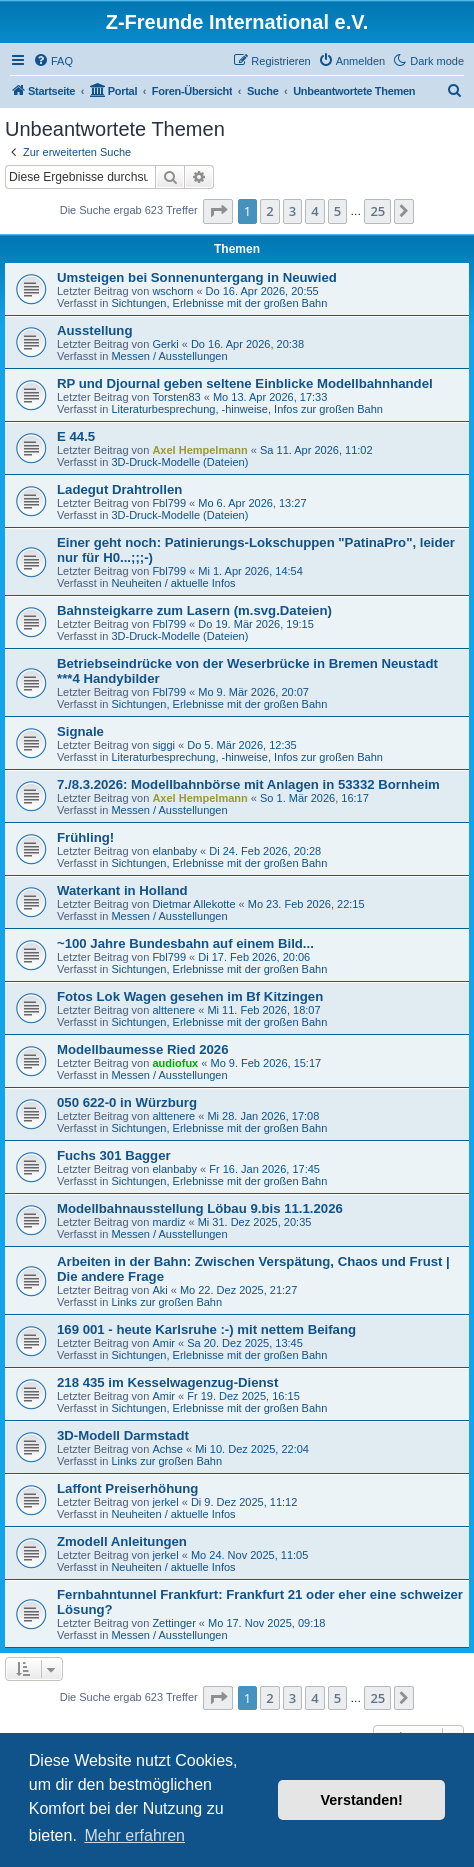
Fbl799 (169, 503)
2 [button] (269, 211)
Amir (163, 1343)
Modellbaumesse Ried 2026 (143, 1049)
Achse (167, 1449)
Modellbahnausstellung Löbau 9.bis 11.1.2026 (200, 1208)
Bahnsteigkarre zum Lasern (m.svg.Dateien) (194, 610)
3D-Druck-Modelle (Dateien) (179, 462)
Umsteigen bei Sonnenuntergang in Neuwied (197, 277)
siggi (163, 745)
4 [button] (314, 211)
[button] (218, 211)
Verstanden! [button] (362, 1800)
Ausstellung (94, 330)
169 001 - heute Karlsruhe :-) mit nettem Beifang (206, 1329)
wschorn (172, 291)
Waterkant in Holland (122, 890)
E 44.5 (76, 436)
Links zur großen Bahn (166, 1302)
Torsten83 (176, 397)
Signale (80, 731)
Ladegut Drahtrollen (119, 489)
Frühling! (85, 837)
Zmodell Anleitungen (122, 1541)
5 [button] (337, 211)
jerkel (165, 1502)
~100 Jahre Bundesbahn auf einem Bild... (185, 943)
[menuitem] (53, 61)
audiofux (175, 1063)
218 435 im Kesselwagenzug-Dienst (167, 1382)
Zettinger (173, 1623)
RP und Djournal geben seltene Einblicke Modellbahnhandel (245, 383)
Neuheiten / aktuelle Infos (173, 583)
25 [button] (377, 211)
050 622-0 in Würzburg (127, 1102)
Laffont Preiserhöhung (127, 1488)
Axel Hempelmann (199, 450)
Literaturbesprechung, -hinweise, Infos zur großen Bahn (247, 409)
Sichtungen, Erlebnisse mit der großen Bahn (219, 303)
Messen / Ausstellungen (169, 356)
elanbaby (174, 851)
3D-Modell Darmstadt (123, 1435)
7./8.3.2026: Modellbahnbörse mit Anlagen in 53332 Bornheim (248, 784)
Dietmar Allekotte (193, 904)
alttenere (173, 1010)
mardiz (168, 1222)
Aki (159, 1290)
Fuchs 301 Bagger (114, 1155)
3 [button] (292, 211)
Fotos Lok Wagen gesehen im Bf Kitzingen (190, 996)
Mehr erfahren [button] (134, 1835)
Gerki (165, 344)
